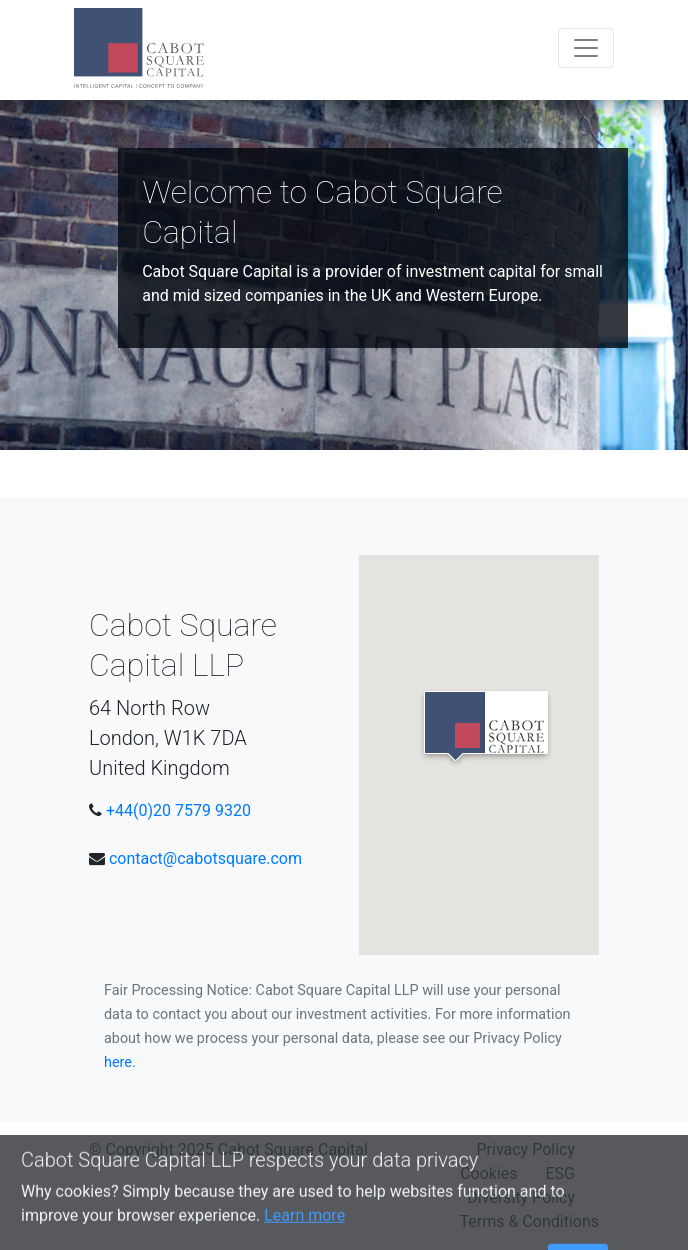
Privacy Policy (526, 1149)
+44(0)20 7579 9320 (178, 810)
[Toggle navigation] (586, 48)
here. (120, 1062)
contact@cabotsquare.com (205, 858)
